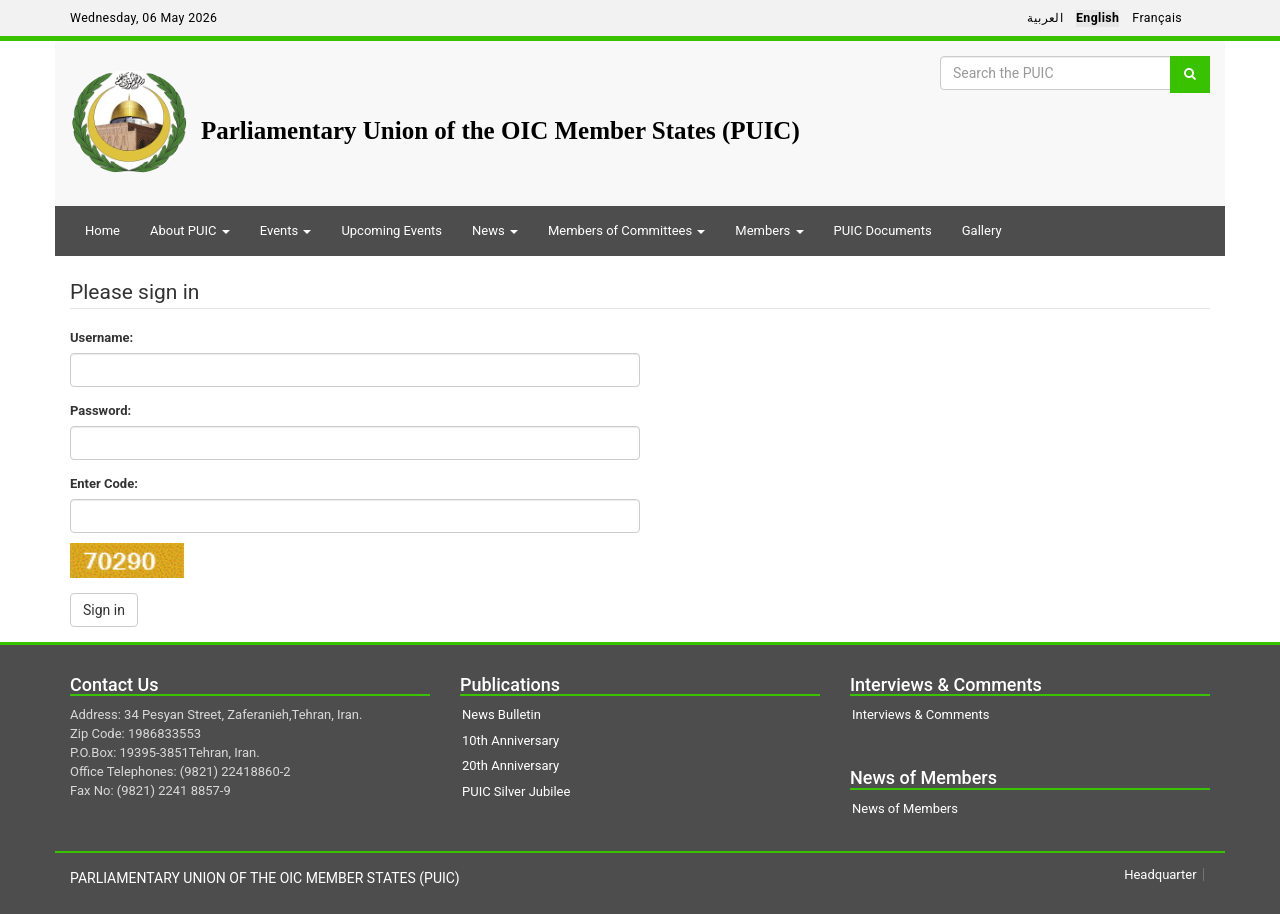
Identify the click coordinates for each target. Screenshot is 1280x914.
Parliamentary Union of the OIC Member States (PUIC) (500, 130)
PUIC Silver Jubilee (516, 791)
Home (102, 230)
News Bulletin (501, 714)
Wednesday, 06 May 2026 (143, 18)
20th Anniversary (510, 765)
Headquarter (1160, 874)
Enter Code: (104, 483)
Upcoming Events (391, 230)
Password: (100, 410)
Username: (101, 337)
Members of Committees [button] (626, 230)
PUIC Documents (883, 230)
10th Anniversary (510, 740)
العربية (1045, 18)
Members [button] (769, 230)
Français (1157, 18)
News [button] (495, 230)
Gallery (982, 230)
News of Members (905, 808)
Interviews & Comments (920, 714)
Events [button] (286, 230)
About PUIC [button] (190, 230)
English (1097, 18)
